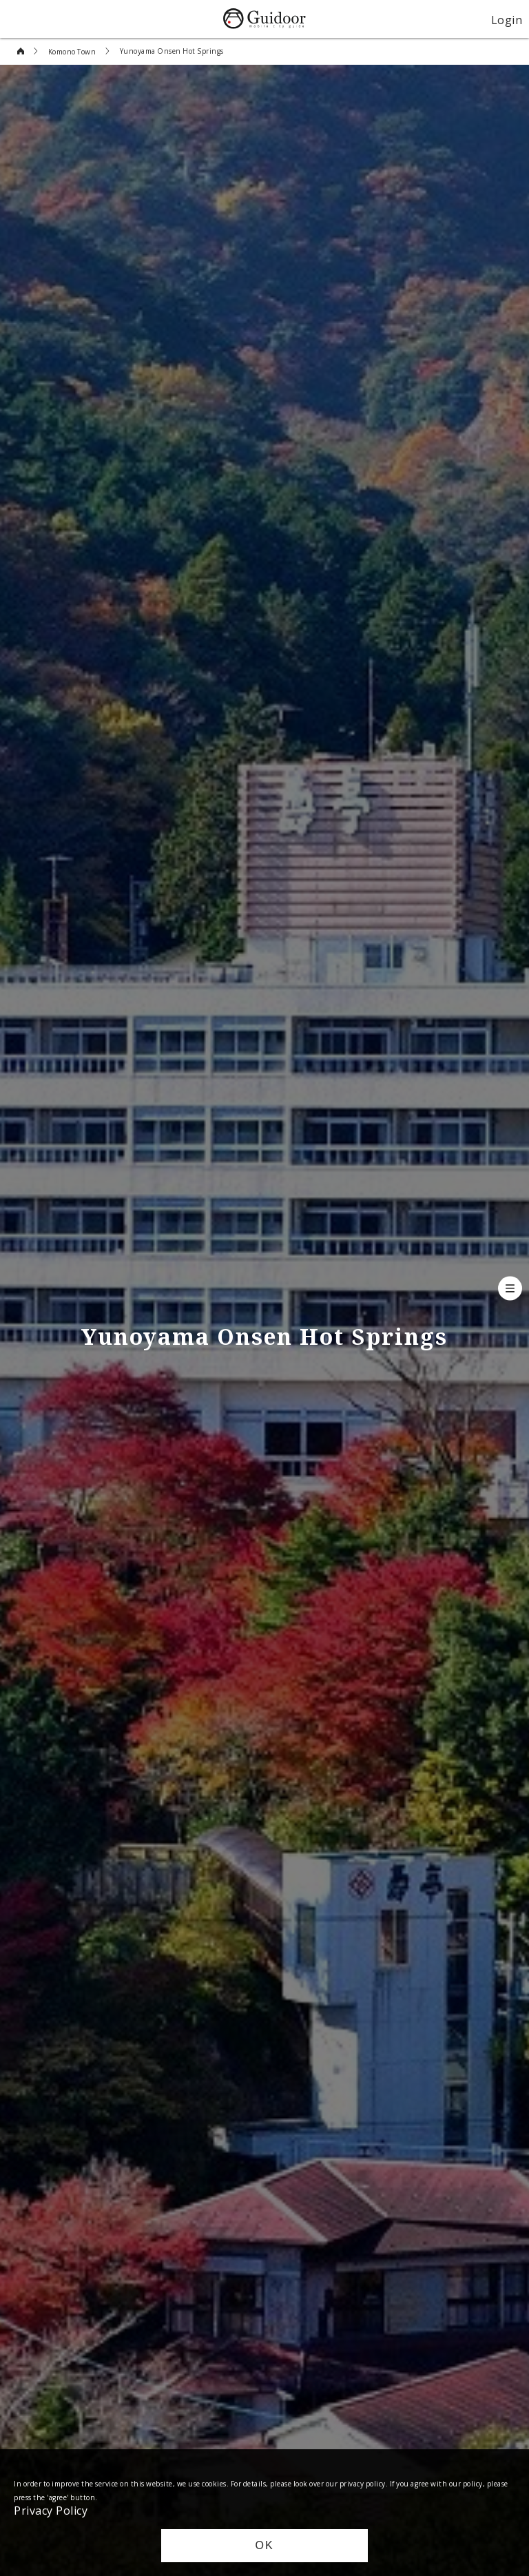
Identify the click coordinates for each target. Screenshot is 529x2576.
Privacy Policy (50, 2510)
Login (507, 19)
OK (264, 2545)
